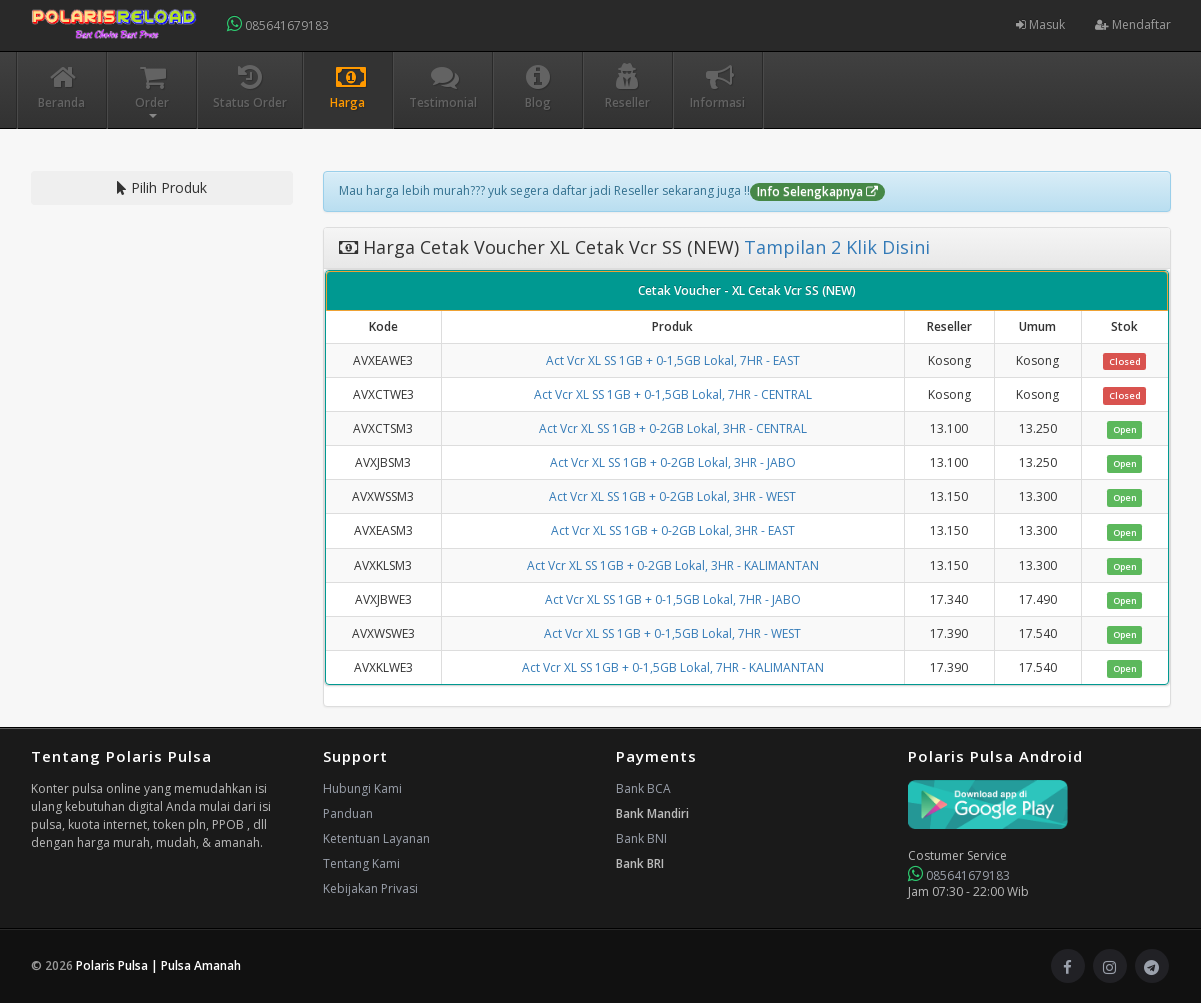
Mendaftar (1133, 24)
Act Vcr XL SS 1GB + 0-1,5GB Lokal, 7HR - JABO (673, 599)
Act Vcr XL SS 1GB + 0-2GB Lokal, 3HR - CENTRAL (673, 428)
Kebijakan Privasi (370, 888)
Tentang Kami (361, 863)
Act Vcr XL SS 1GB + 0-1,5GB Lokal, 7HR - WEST (672, 633)
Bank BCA (643, 788)
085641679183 (278, 24)
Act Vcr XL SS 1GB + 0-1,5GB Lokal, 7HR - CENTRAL (673, 394)
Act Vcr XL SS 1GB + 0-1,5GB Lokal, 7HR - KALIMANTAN (673, 667)
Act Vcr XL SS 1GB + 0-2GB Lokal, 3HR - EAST (673, 530)
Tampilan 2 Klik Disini (834, 247)
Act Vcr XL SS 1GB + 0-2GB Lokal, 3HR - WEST (672, 496)
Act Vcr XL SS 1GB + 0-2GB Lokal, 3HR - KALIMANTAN (673, 565)
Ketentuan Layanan (376, 838)
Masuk (1040, 24)
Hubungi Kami (362, 788)
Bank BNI (641, 838)
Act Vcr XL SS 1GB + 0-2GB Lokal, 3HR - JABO (673, 462)
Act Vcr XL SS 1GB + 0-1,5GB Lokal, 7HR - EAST (673, 360)
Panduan (348, 813)
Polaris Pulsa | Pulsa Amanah (158, 965)
